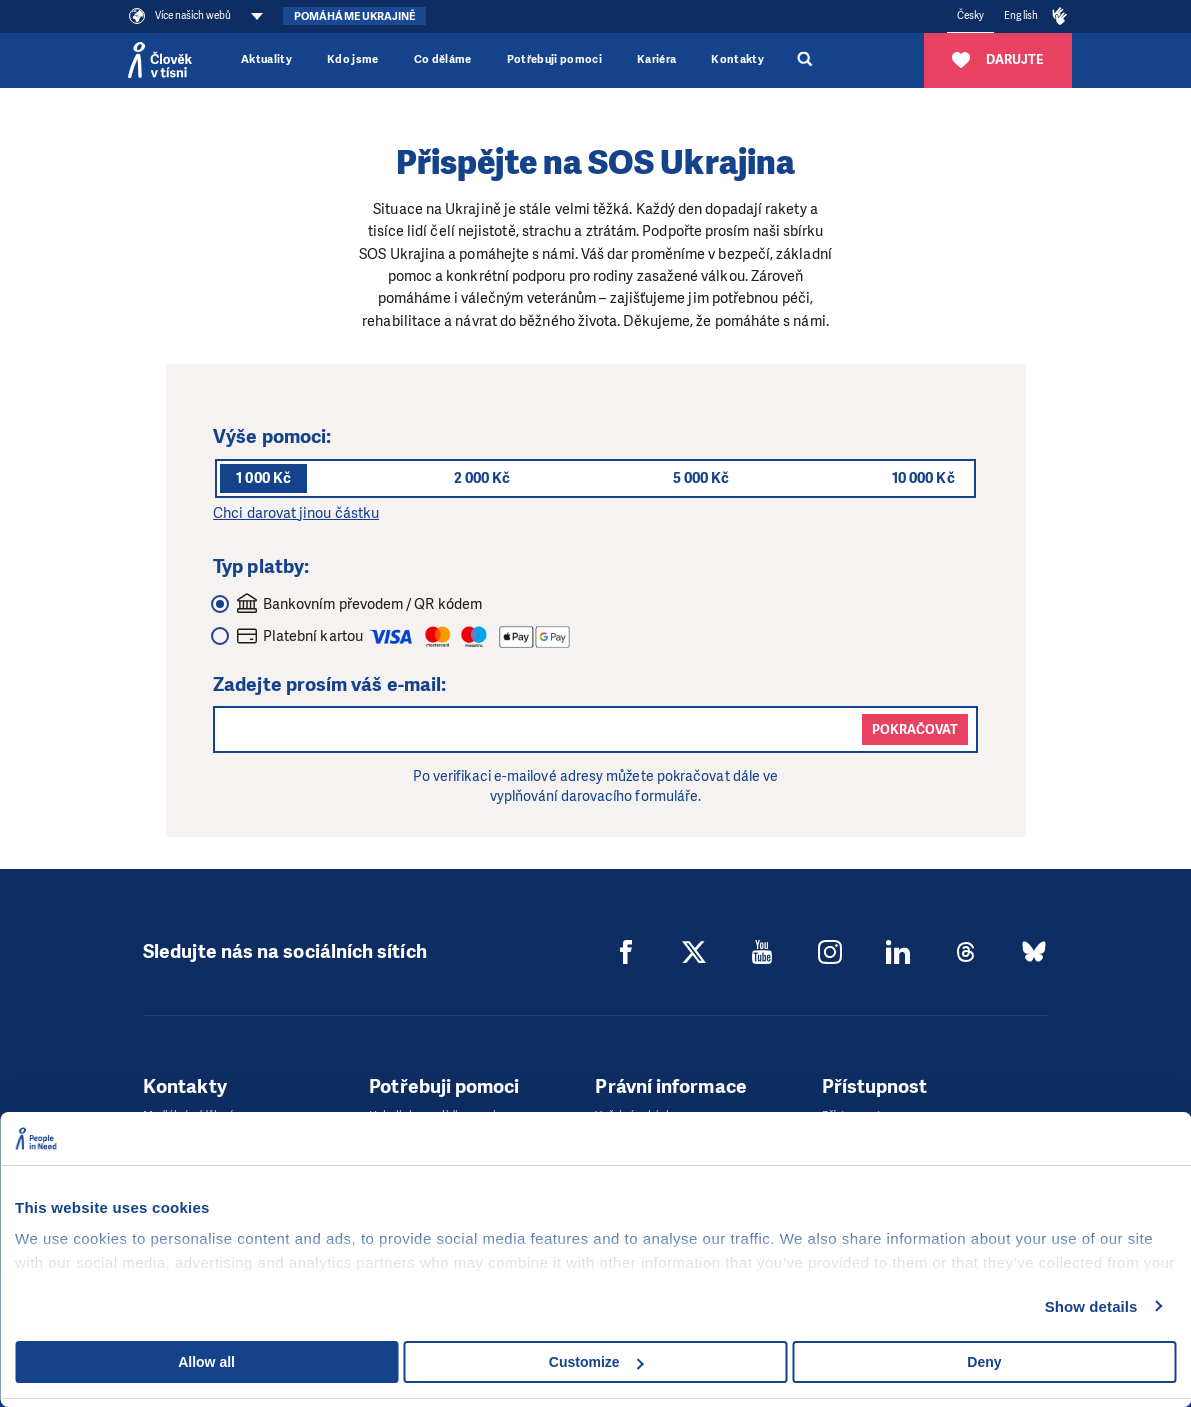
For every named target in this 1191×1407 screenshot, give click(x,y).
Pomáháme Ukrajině (354, 16)
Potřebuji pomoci (554, 59)
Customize (596, 1362)
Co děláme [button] (443, 59)
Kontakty (737, 59)
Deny (984, 1362)
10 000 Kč (923, 478)
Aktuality (266, 59)
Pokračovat (915, 729)
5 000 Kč (701, 478)
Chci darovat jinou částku (296, 513)
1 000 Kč (263, 478)
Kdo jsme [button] (353, 59)
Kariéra (656, 59)
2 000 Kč (482, 478)
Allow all (206, 1362)
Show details (1091, 1306)
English (1021, 15)
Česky (970, 15)
